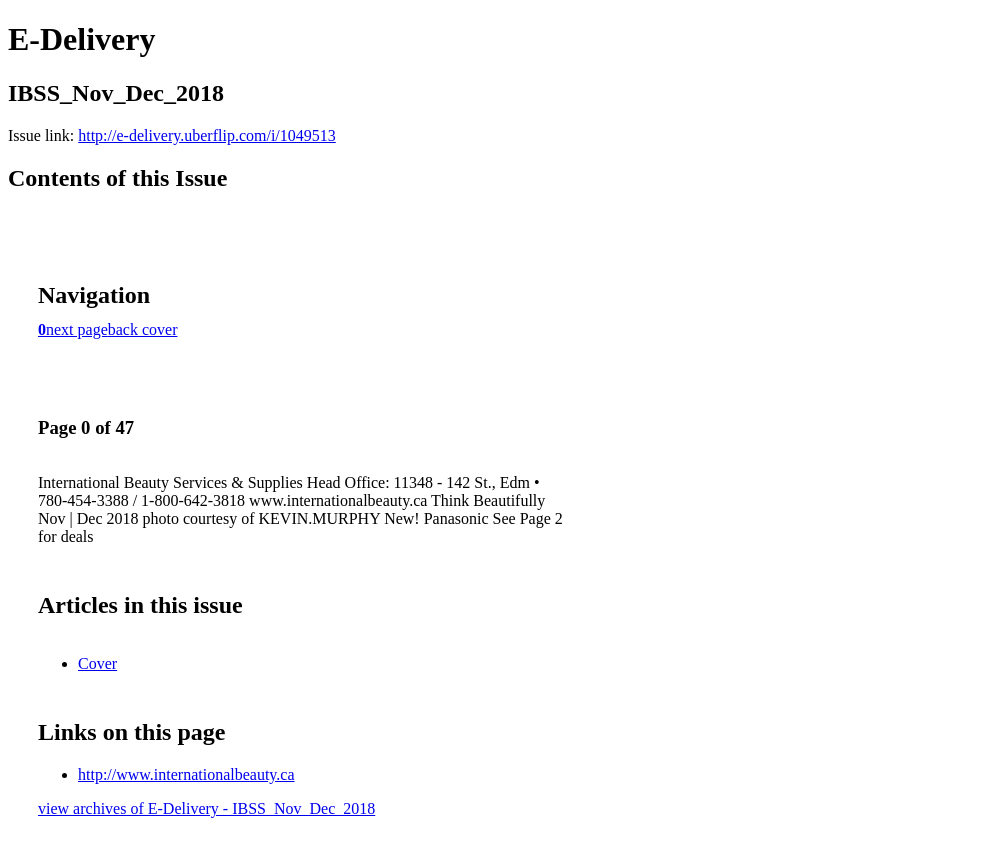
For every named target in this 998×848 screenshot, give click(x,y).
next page (77, 329)
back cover (143, 329)
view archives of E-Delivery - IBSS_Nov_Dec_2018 (206, 808)
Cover (97, 663)
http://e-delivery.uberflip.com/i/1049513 (207, 135)
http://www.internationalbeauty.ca (186, 774)
